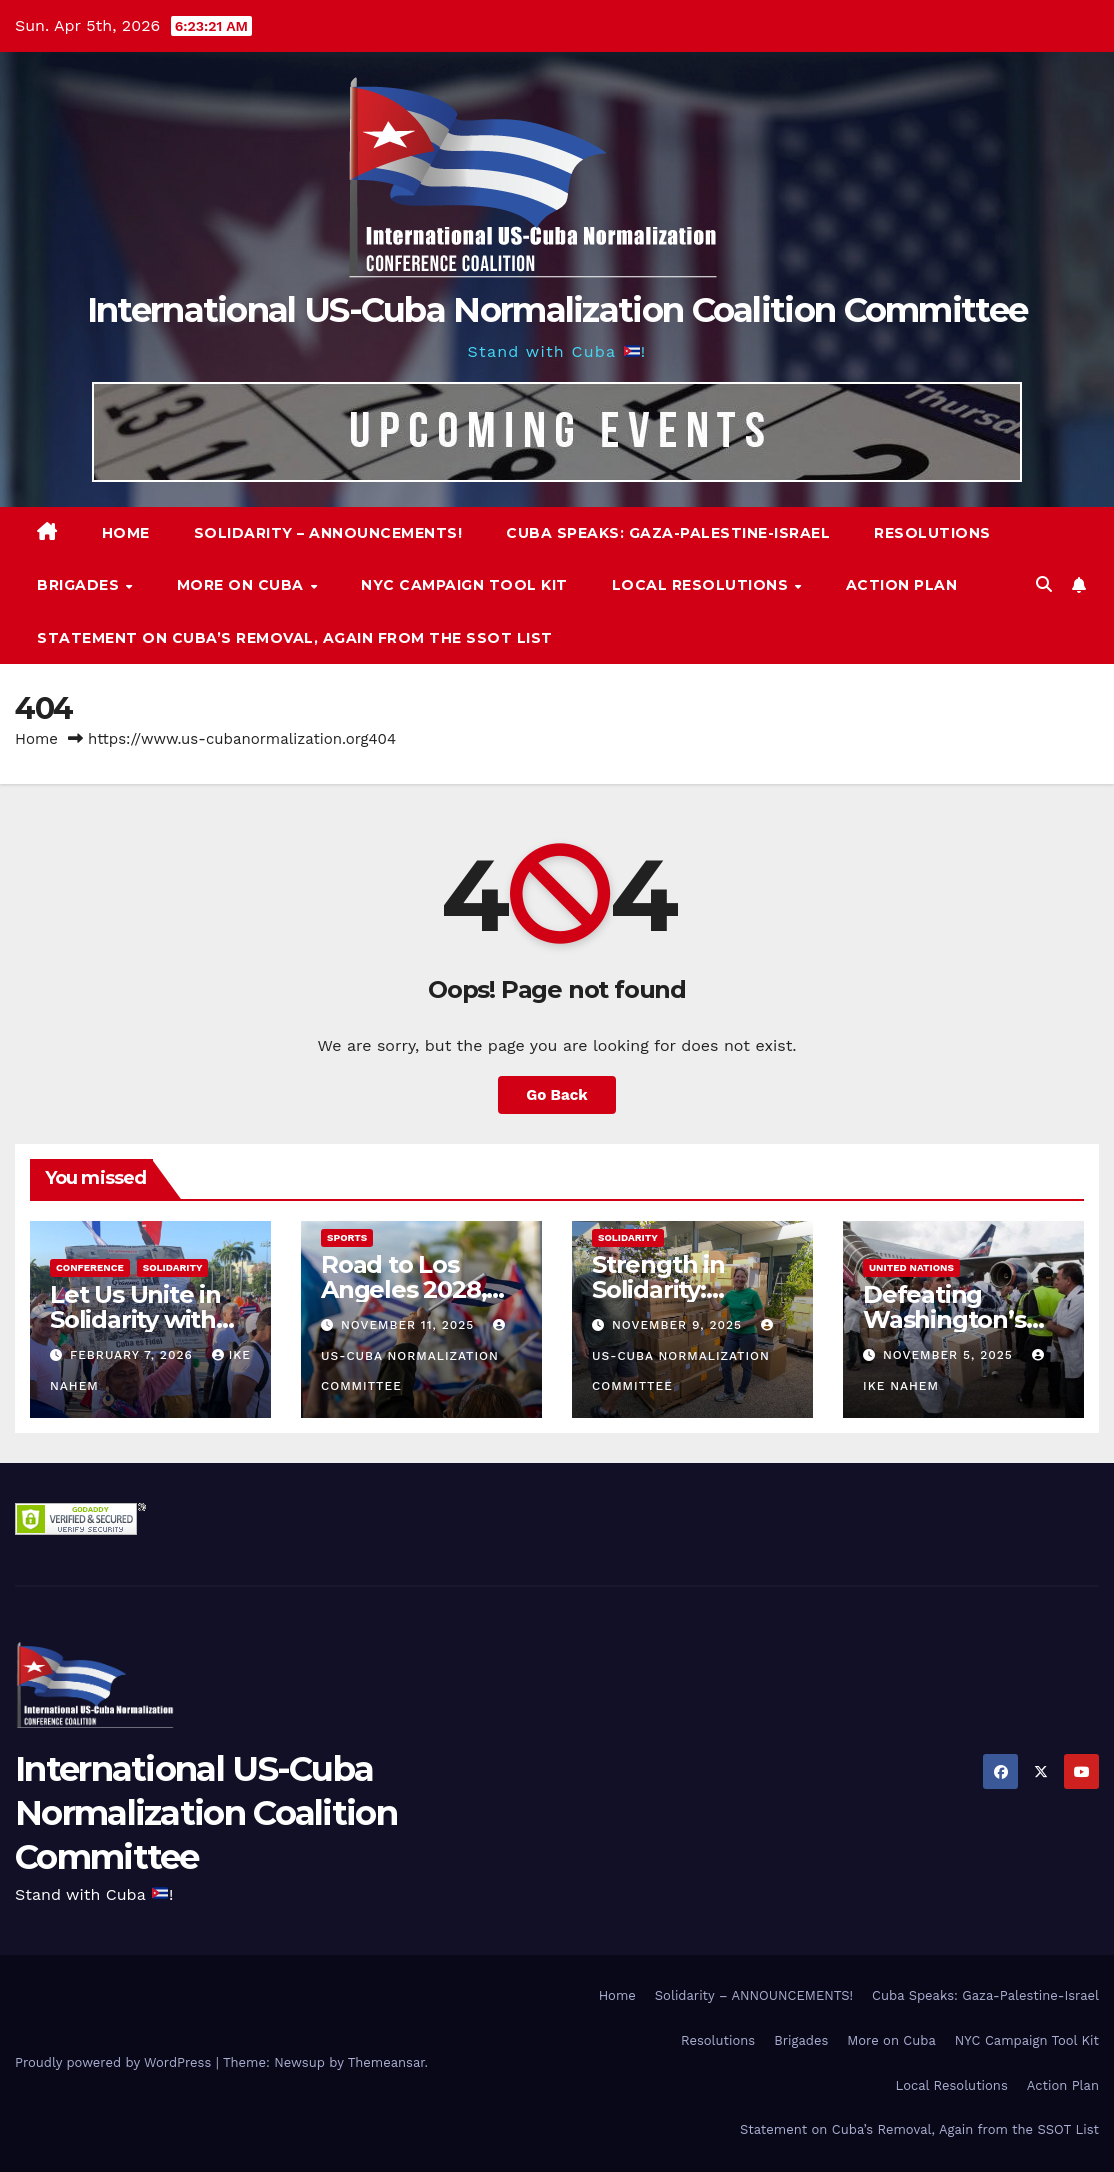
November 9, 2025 (679, 1325)
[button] (1044, 584)
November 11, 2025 (410, 1325)
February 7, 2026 (134, 1355)
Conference (90, 1267)
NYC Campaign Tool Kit (464, 585)
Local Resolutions (702, 585)
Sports (347, 1237)
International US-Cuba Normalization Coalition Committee (557, 310)
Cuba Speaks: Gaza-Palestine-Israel (668, 533)
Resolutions (932, 533)
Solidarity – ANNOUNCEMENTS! (328, 533)
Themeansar (386, 2062)
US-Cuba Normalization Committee (415, 1356)
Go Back (557, 1095)
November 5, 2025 (950, 1355)
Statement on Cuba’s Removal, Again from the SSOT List (295, 638)
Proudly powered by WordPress (115, 2062)
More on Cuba (243, 585)
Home (126, 533)
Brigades (80, 585)
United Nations (911, 1267)
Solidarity (173, 1267)
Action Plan (902, 585)
